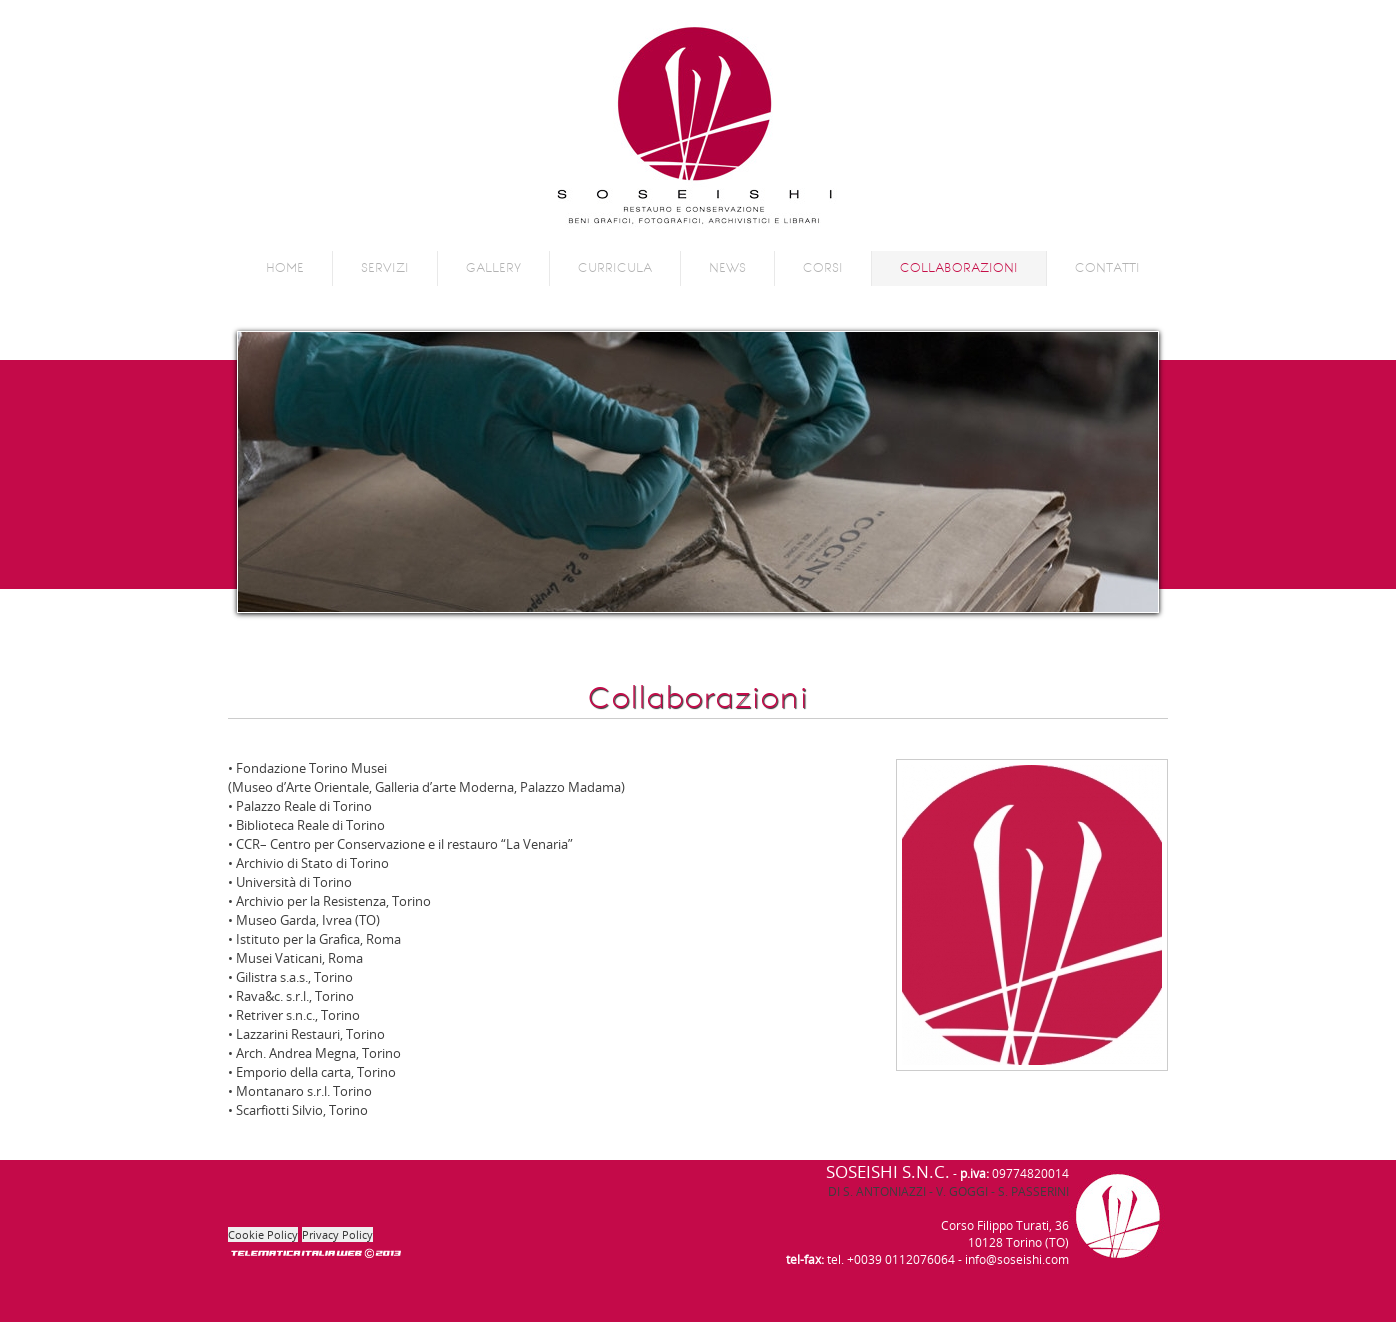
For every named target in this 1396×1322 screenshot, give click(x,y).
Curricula (615, 268)
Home (285, 268)
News (727, 268)
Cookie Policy (263, 1234)
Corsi (823, 268)
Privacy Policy (337, 1234)
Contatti (1107, 268)
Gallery (493, 268)
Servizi (385, 268)
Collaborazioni (959, 268)
